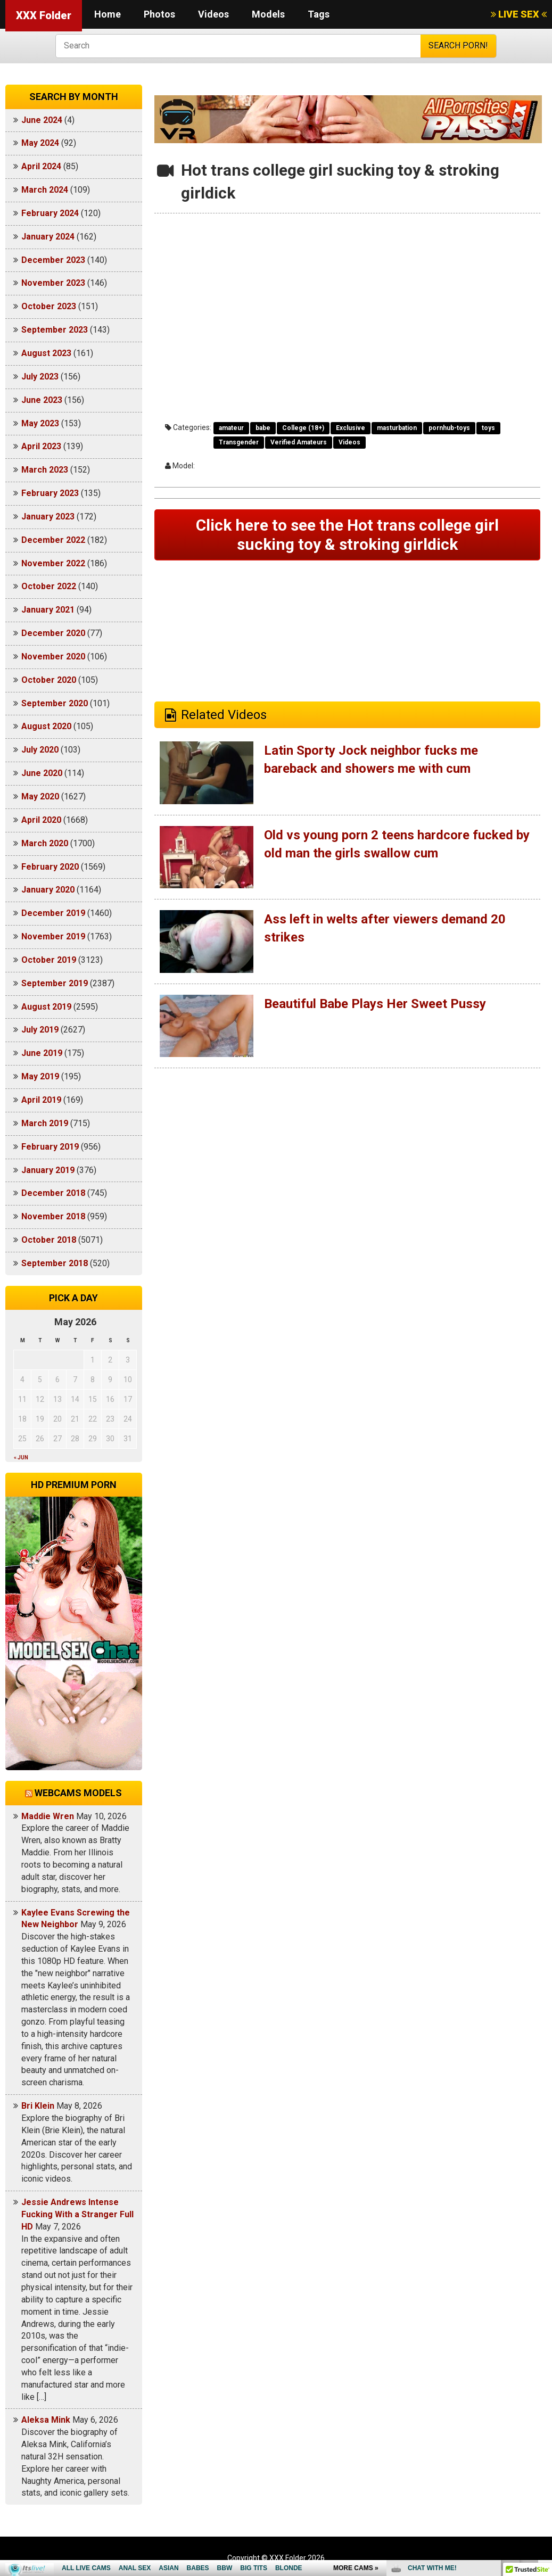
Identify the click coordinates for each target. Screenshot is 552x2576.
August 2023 (46, 353)
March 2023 (44, 470)
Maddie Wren (47, 1816)
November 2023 (53, 283)
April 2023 (41, 446)
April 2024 (41, 166)
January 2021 (48, 610)
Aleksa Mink (45, 2420)
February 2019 (50, 1147)
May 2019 (40, 1076)
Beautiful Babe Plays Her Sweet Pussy (375, 1003)
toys (488, 428)
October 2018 (48, 1240)
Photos (159, 14)
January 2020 (48, 890)
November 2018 (53, 1216)
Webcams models (78, 1792)
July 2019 (40, 1030)
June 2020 (41, 773)
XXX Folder (43, 15)
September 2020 (54, 703)
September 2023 (54, 330)
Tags (318, 14)
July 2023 (40, 376)
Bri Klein (37, 2106)
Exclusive (350, 428)
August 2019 (46, 1007)
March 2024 (44, 190)
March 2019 (44, 1123)
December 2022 (53, 540)
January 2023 (48, 516)
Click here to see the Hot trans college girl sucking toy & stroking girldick (347, 535)
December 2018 (53, 1193)
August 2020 (46, 726)
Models (268, 14)
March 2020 (44, 843)
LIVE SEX (519, 14)
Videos (213, 14)
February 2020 (50, 867)
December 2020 (53, 633)
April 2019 (41, 1100)
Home (107, 14)
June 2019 (41, 1053)
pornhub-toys (449, 428)
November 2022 (53, 563)
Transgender (239, 442)
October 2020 (48, 680)
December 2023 (53, 260)
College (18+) (303, 428)
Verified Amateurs (298, 442)
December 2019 (53, 913)
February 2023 (50, 493)
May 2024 (40, 143)
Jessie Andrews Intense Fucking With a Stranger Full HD (77, 2214)
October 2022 (48, 586)
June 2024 (41, 120)
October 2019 (48, 960)
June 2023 (41, 400)
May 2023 (40, 423)
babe (263, 428)
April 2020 (41, 820)
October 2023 (48, 306)
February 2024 (50, 213)
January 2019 (48, 1170)
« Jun (21, 1457)
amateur (231, 428)
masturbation (397, 428)
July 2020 (40, 750)
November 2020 (53, 656)
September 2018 (54, 1263)
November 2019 (53, 936)
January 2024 (48, 237)
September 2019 (54, 983)
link (542, 2409)
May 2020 (40, 796)
